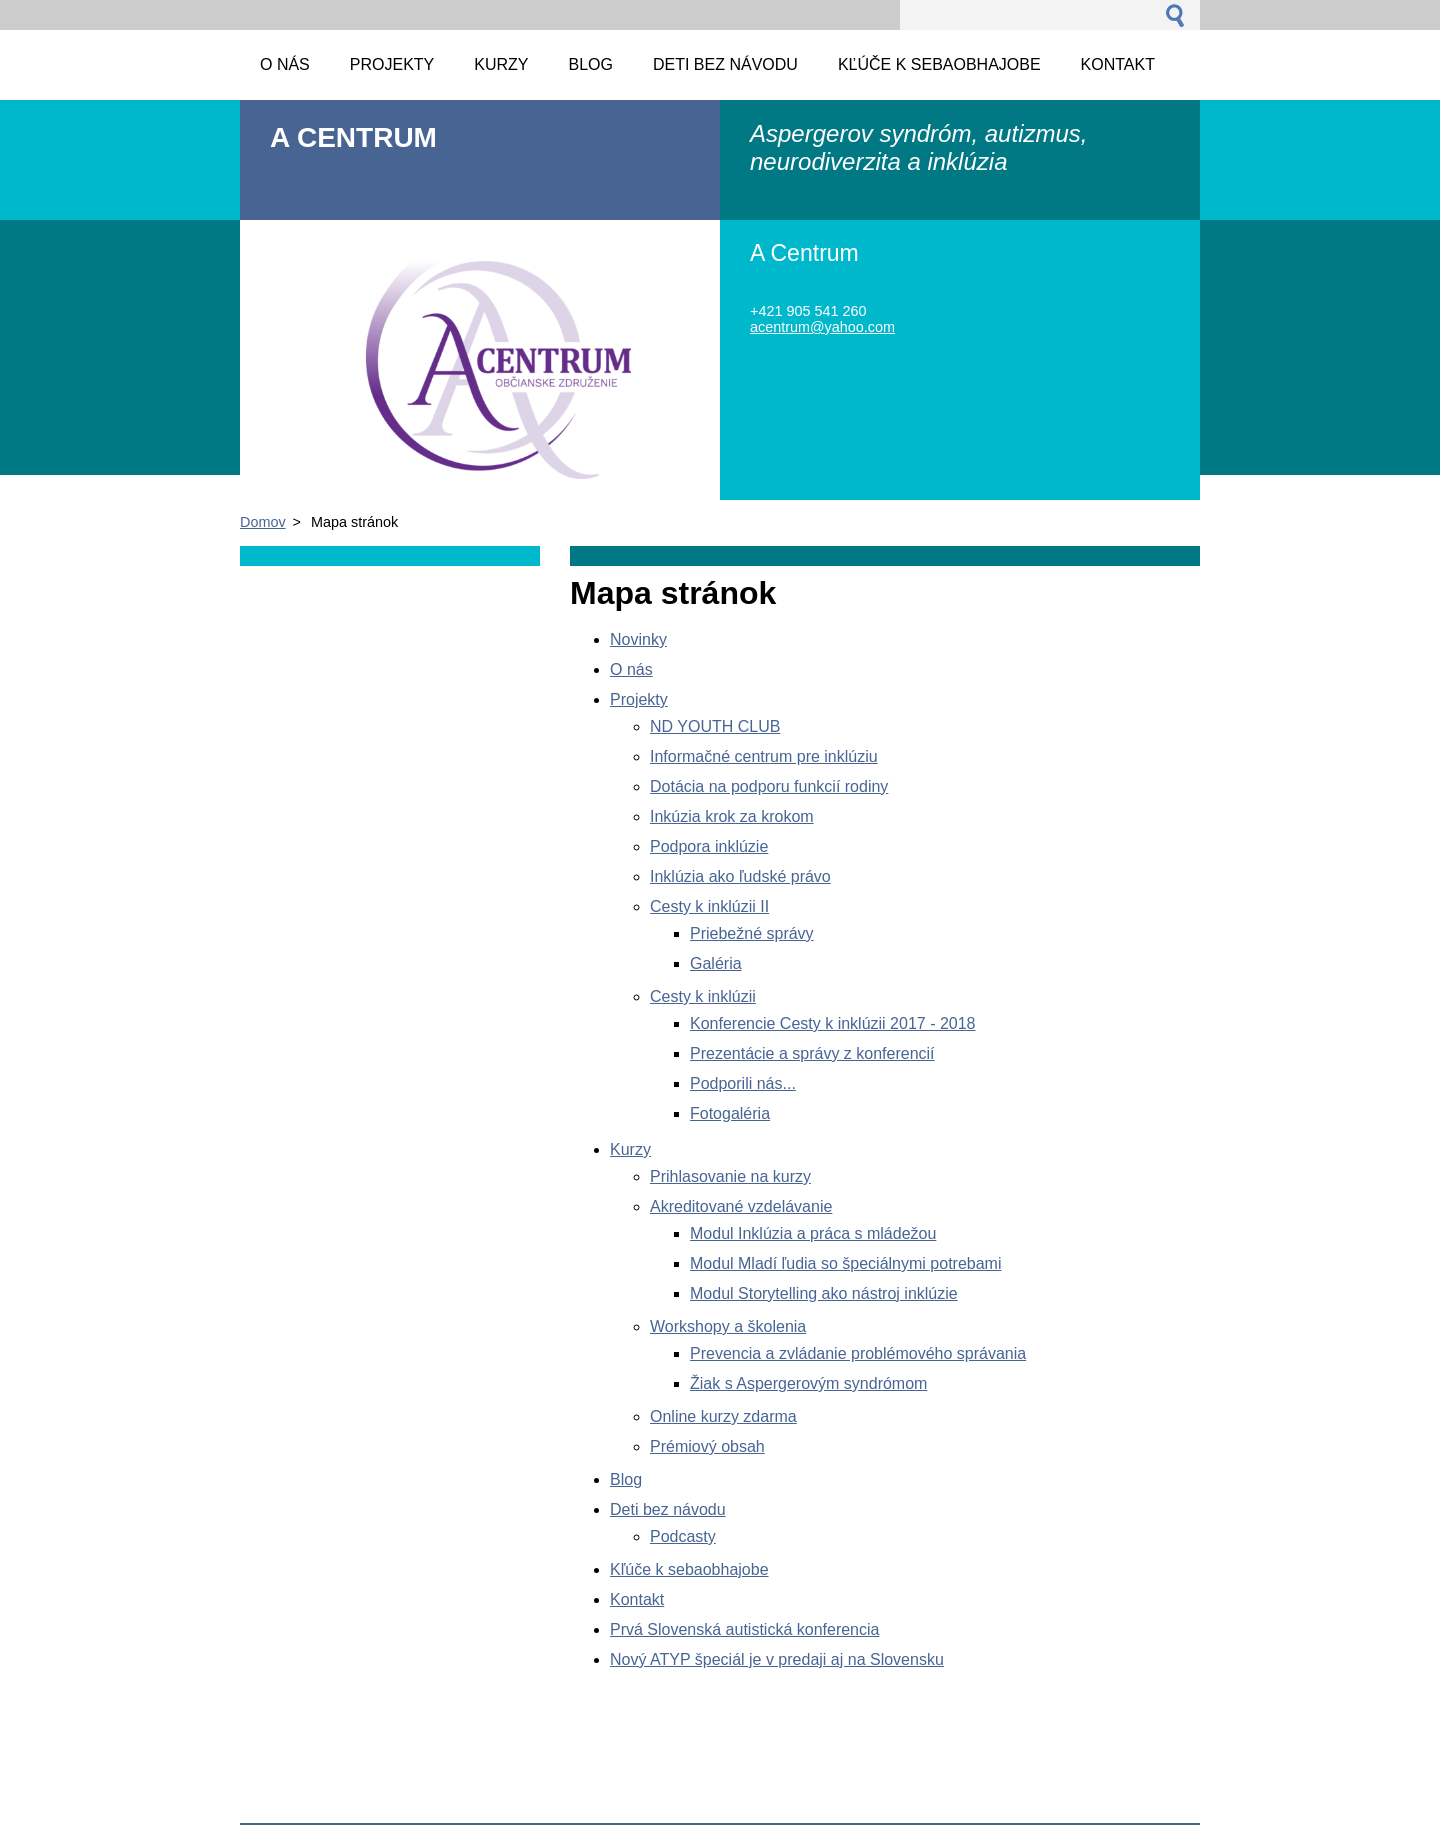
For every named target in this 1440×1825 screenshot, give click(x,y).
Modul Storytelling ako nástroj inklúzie (824, 1293)
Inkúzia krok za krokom (732, 816)
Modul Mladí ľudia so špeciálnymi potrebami (845, 1263)
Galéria (716, 963)
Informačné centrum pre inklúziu (764, 756)
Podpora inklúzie (709, 846)
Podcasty (683, 1536)
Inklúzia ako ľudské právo (740, 876)
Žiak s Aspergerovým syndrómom (808, 1383)
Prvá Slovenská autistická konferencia (744, 1629)
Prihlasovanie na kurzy (730, 1176)
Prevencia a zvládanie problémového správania (858, 1353)
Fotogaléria (730, 1113)
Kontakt (637, 1599)
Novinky (638, 639)
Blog (626, 1479)
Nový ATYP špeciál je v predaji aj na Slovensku (777, 1659)
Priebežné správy (752, 933)
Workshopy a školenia (728, 1326)
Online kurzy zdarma (723, 1416)
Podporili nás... (743, 1083)
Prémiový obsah (707, 1446)
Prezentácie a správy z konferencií (812, 1053)
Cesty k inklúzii (703, 996)
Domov (263, 522)
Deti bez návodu (668, 1509)
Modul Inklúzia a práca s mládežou (813, 1233)
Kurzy (630, 1149)
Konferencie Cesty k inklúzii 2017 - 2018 (833, 1023)
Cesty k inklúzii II (709, 906)
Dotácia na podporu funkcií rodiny (769, 786)
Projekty (639, 699)
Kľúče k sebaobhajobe (689, 1569)
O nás (631, 669)
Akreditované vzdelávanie (741, 1206)
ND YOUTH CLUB (715, 726)
